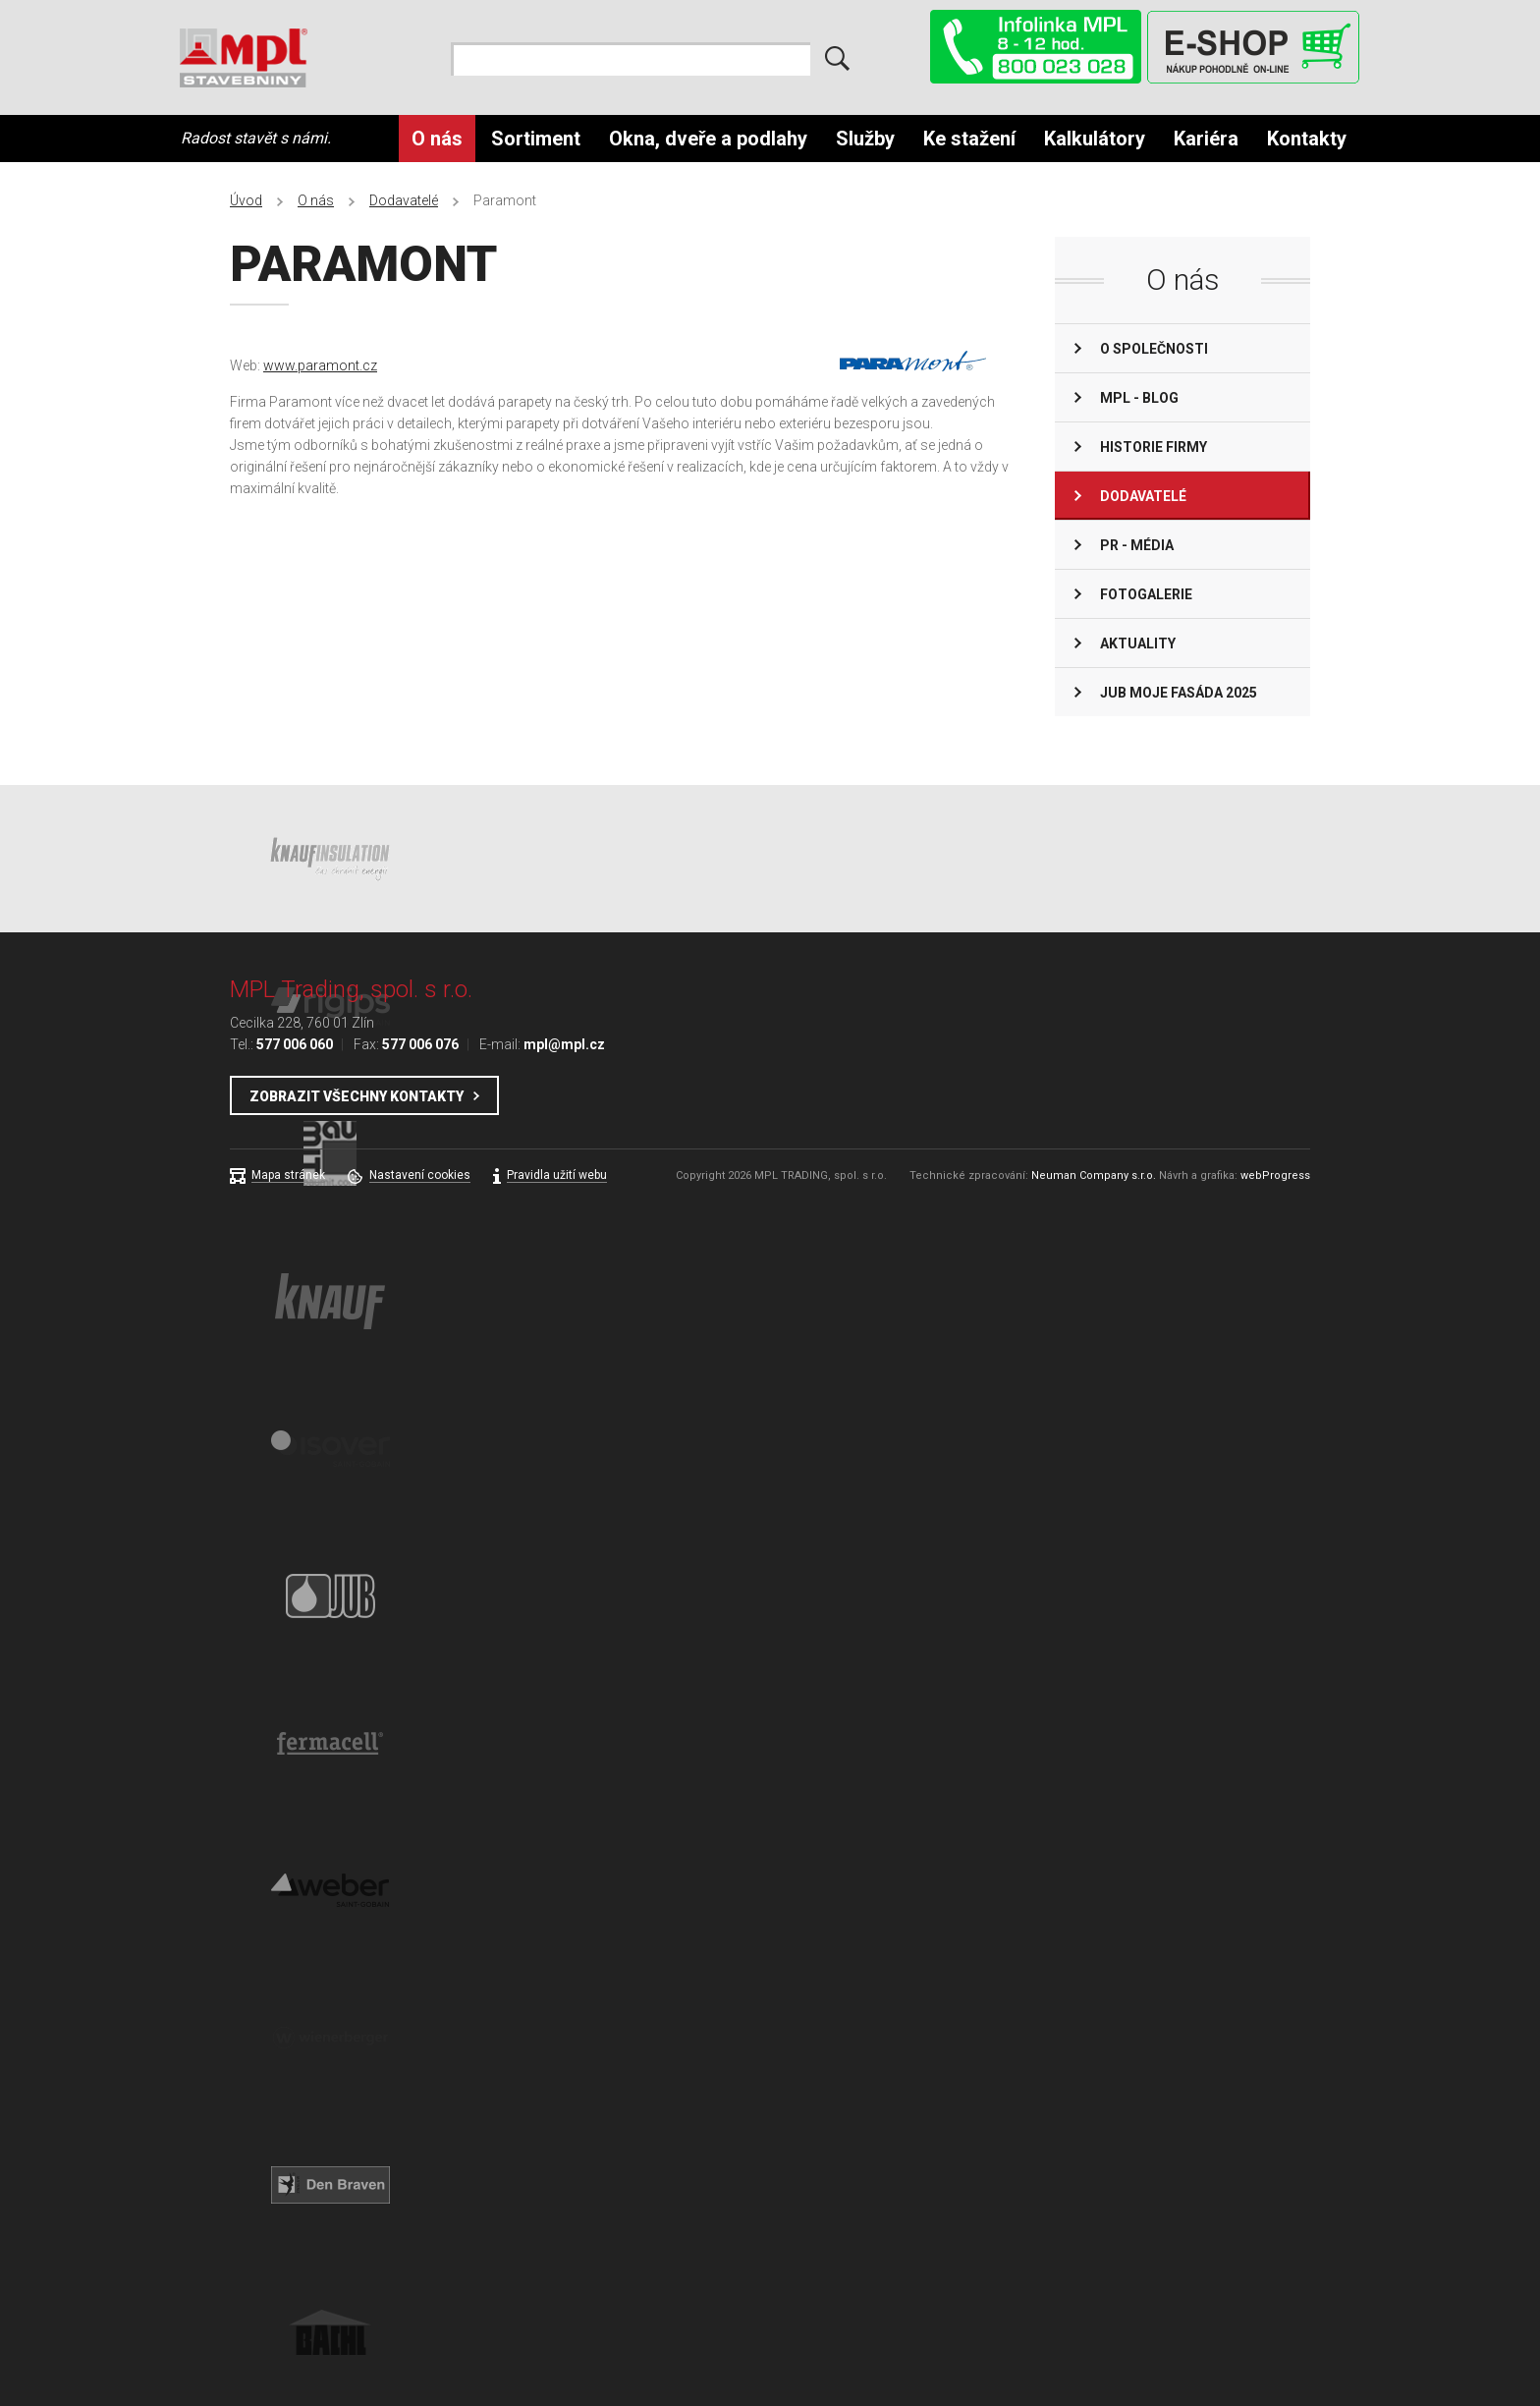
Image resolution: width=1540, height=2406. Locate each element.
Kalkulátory (1094, 138)
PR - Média (1137, 545)
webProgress (1275, 1175)
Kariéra (1206, 138)
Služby (865, 138)
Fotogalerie (1146, 594)
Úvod (246, 200)
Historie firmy (1153, 447)
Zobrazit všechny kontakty (356, 1096)
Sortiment (535, 138)
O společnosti (1154, 349)
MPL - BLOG (1139, 398)
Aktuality (1138, 643)
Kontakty (1307, 138)
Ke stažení (969, 138)
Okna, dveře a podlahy (708, 138)
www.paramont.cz (320, 365)
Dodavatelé (403, 200)
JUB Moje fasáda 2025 (1178, 692)
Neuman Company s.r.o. (1093, 1175)
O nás (437, 138)
